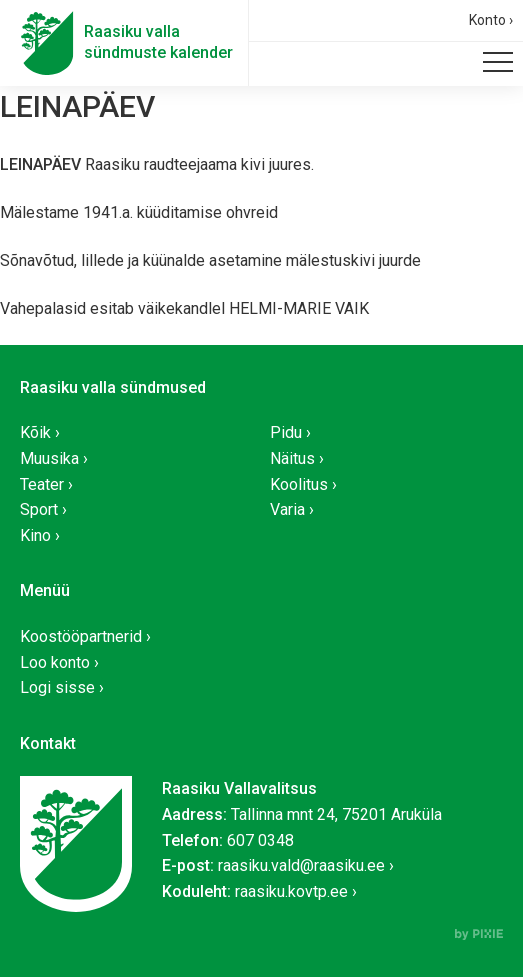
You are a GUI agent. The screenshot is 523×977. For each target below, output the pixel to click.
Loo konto (55, 662)
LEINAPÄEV (77, 106)
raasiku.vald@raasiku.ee (301, 865)
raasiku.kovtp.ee (291, 891)
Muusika (49, 458)
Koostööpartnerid (81, 636)
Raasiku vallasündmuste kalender (158, 42)
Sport (39, 509)
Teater (42, 484)
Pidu (286, 432)
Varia (287, 509)
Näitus (292, 458)
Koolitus (299, 484)
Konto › (491, 20)
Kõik (35, 432)
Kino (35, 535)
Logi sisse (57, 687)
